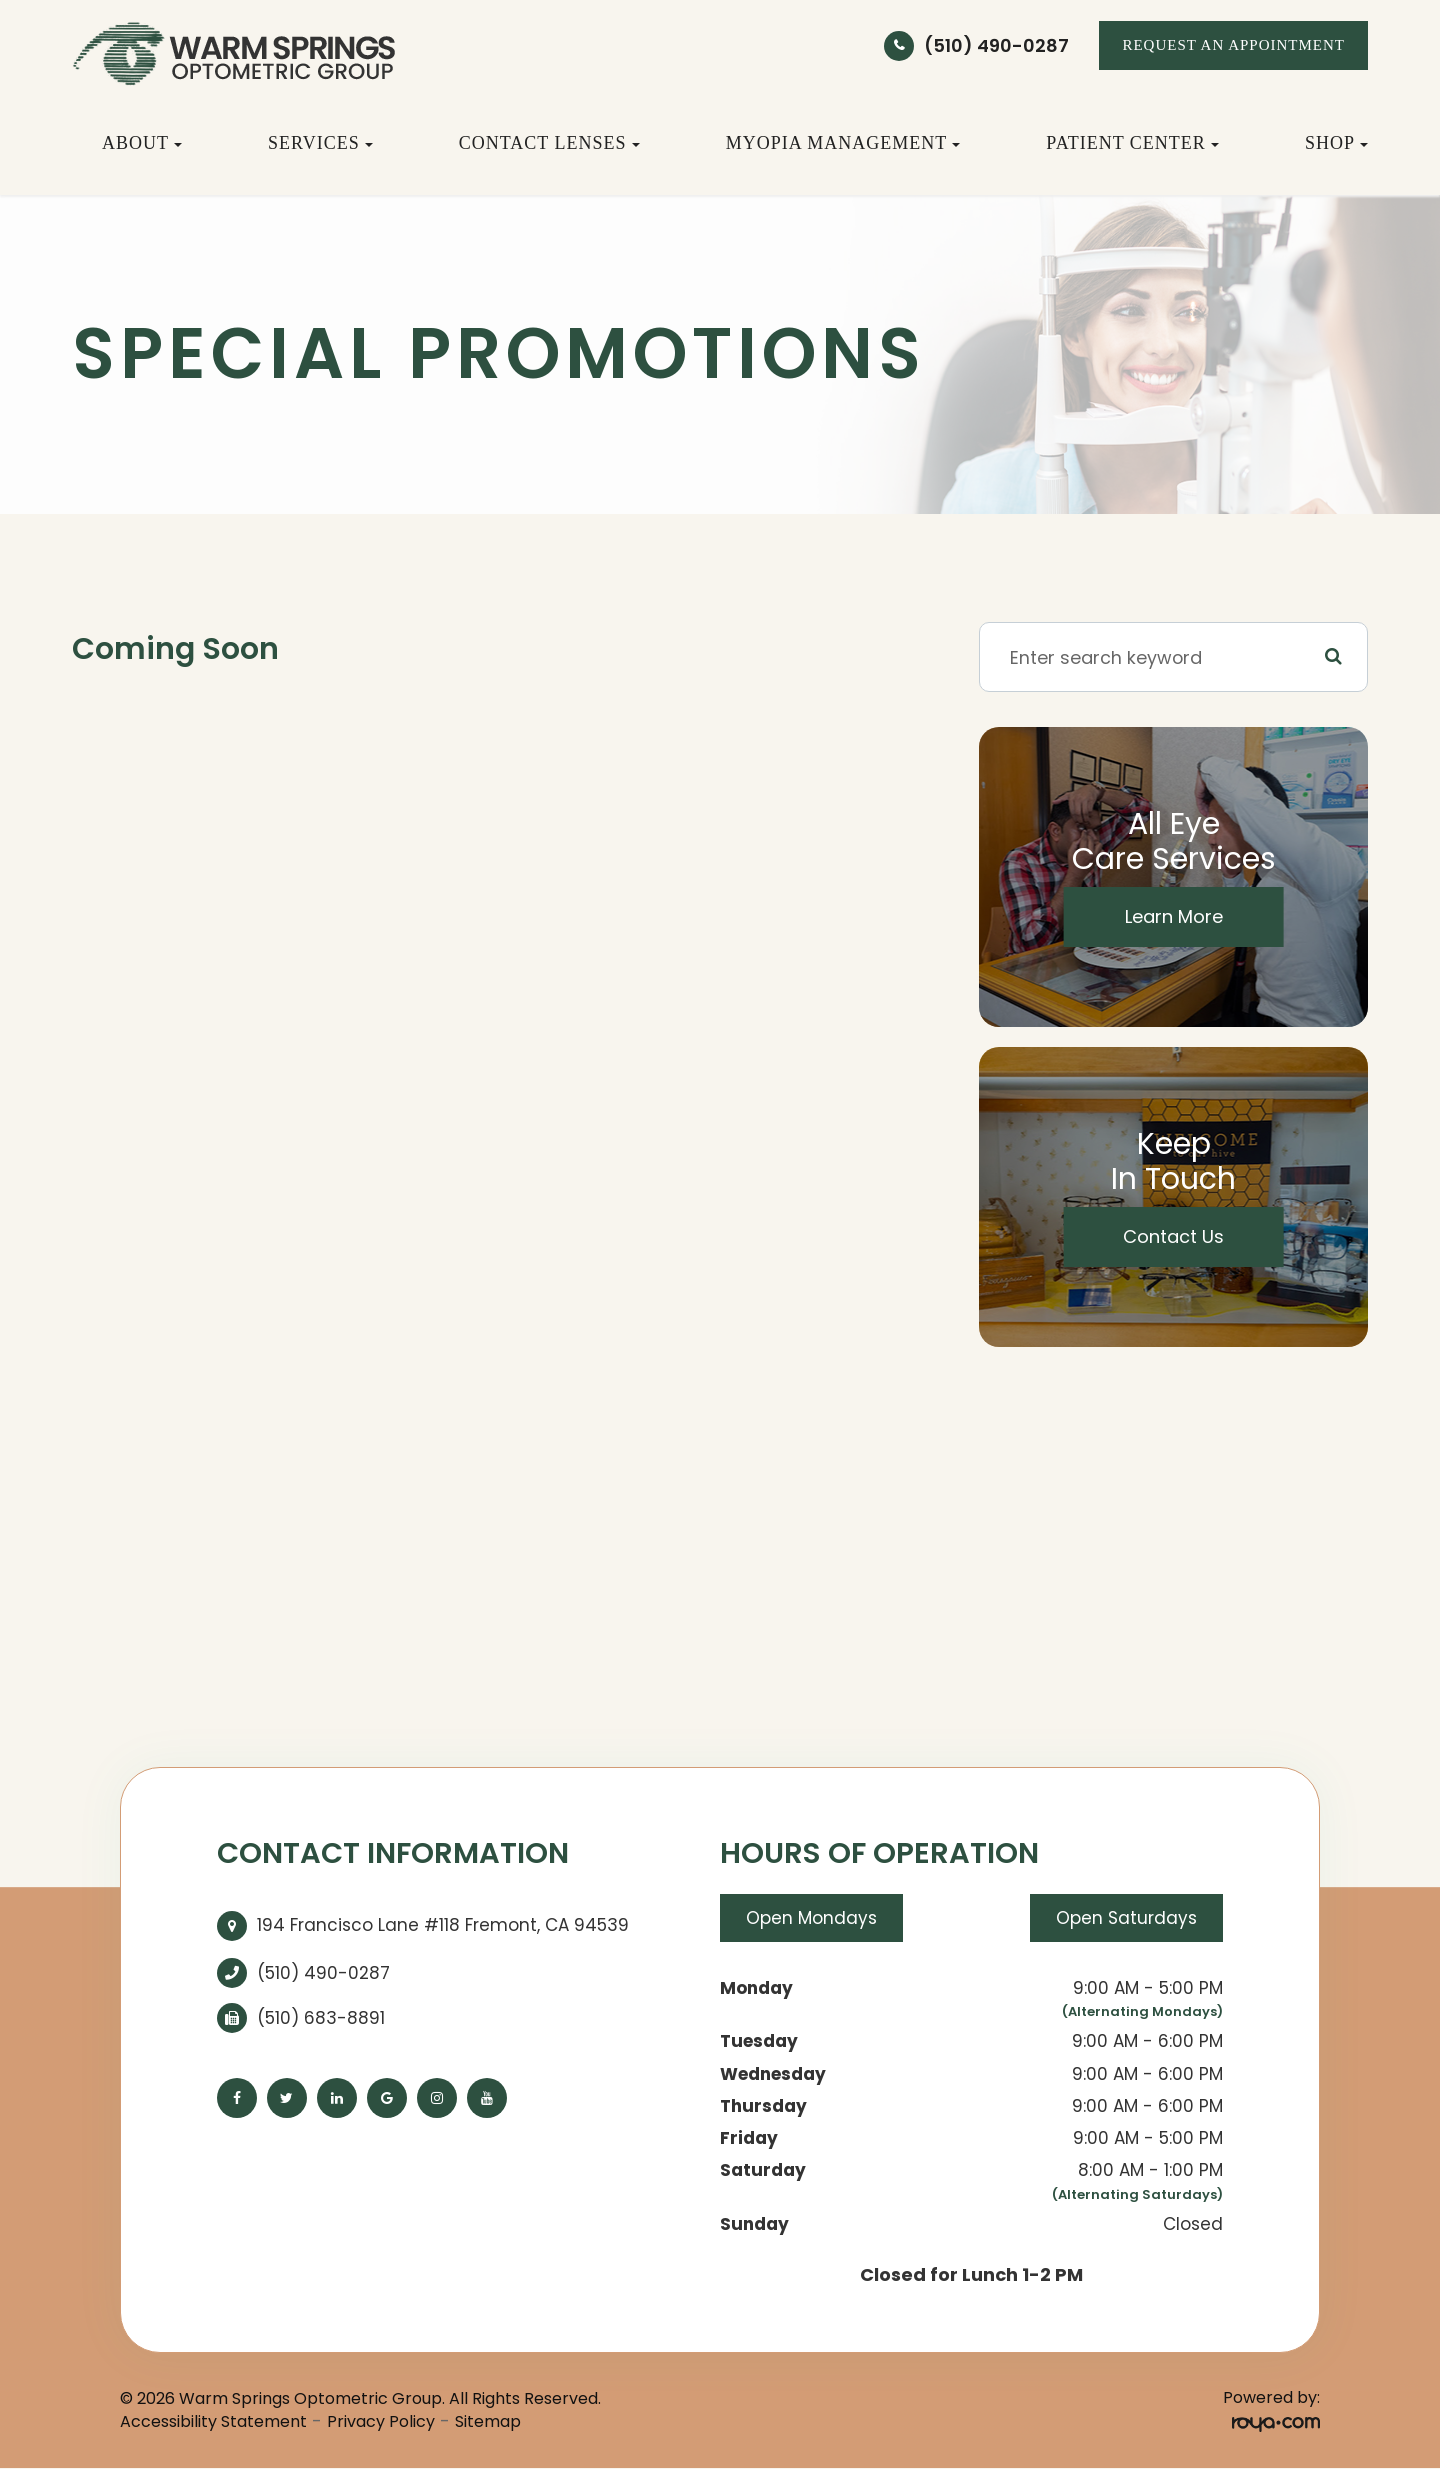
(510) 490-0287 (996, 45)
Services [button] (320, 143)
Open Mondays (811, 1918)
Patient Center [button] (1132, 143)
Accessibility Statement (213, 2421)
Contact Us (1173, 1236)
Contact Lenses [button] (549, 143)
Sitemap (488, 2421)
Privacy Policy (381, 2421)
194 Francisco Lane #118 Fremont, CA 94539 (443, 1925)
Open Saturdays (1126, 1918)
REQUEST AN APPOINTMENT (1233, 45)
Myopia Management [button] (843, 143)
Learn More (1174, 916)
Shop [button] (1336, 143)
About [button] (142, 143)
